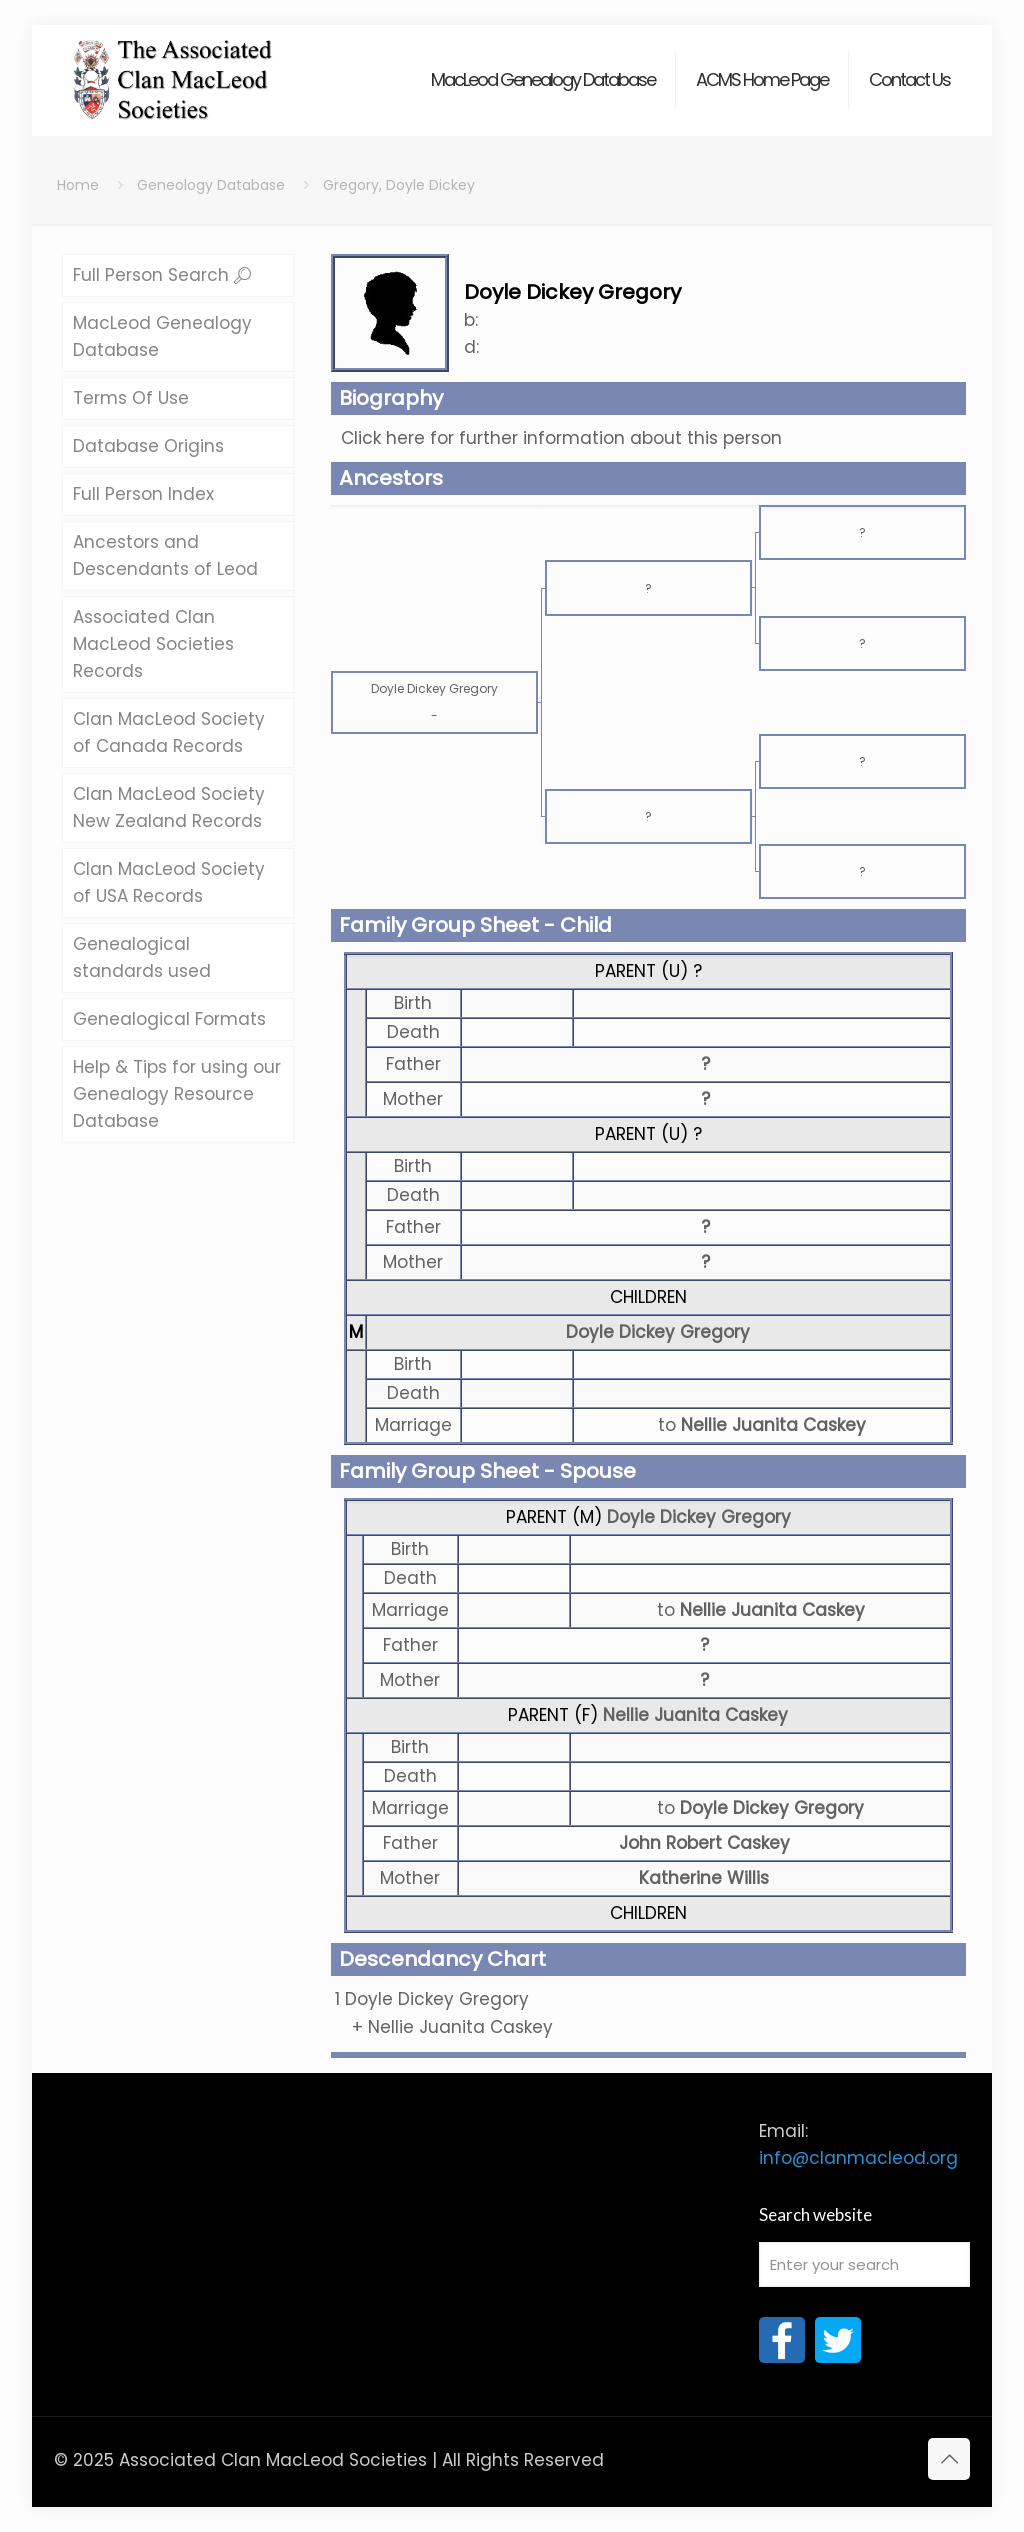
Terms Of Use (131, 398)
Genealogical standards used (142, 957)
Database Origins (148, 446)
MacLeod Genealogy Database (162, 336)
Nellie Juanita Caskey (695, 1715)
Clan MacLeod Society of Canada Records (169, 732)
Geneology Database (211, 185)
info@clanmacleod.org (858, 2158)
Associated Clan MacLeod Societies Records (153, 644)
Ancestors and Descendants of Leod (165, 555)
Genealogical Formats (169, 1019)
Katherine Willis (704, 1878)
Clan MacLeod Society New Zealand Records (169, 807)
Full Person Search (162, 275)
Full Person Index (143, 494)
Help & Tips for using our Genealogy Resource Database (177, 1094)
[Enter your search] (864, 2264)
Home (78, 185)
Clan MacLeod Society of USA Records (169, 882)
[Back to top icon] (949, 2459)
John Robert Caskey (704, 1843)
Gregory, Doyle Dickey (399, 185)
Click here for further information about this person (561, 438)
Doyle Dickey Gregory (658, 1332)
